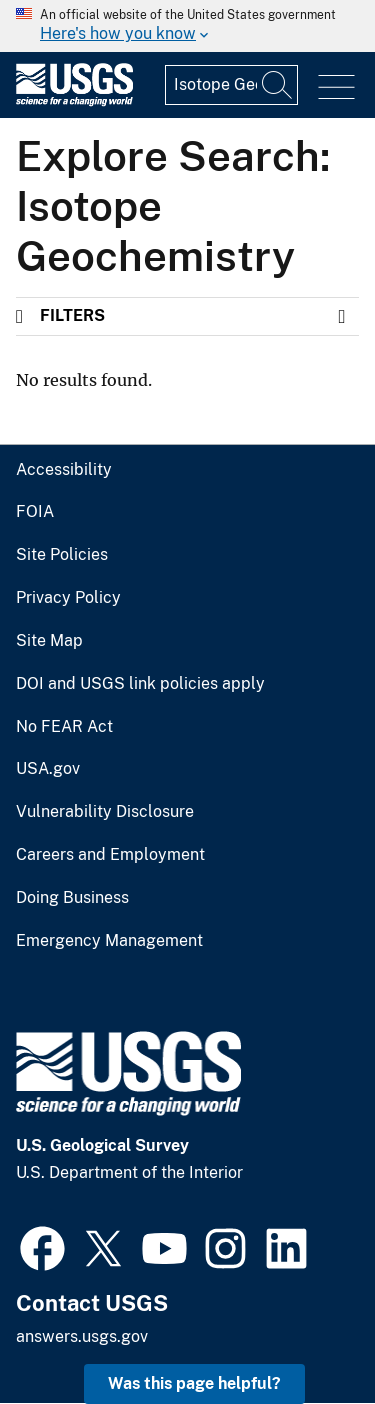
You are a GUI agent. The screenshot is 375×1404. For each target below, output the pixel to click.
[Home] (74, 101)
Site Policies (62, 555)
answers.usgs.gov (82, 1336)
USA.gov (48, 769)
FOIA (35, 512)
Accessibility (64, 470)
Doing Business (72, 898)
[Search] (278, 85)
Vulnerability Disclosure (105, 812)
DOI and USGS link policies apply (140, 684)
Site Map (49, 641)
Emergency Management (109, 941)
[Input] (231, 85)
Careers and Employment (110, 855)
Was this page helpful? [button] (194, 1383)
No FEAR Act (64, 727)
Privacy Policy (68, 598)
